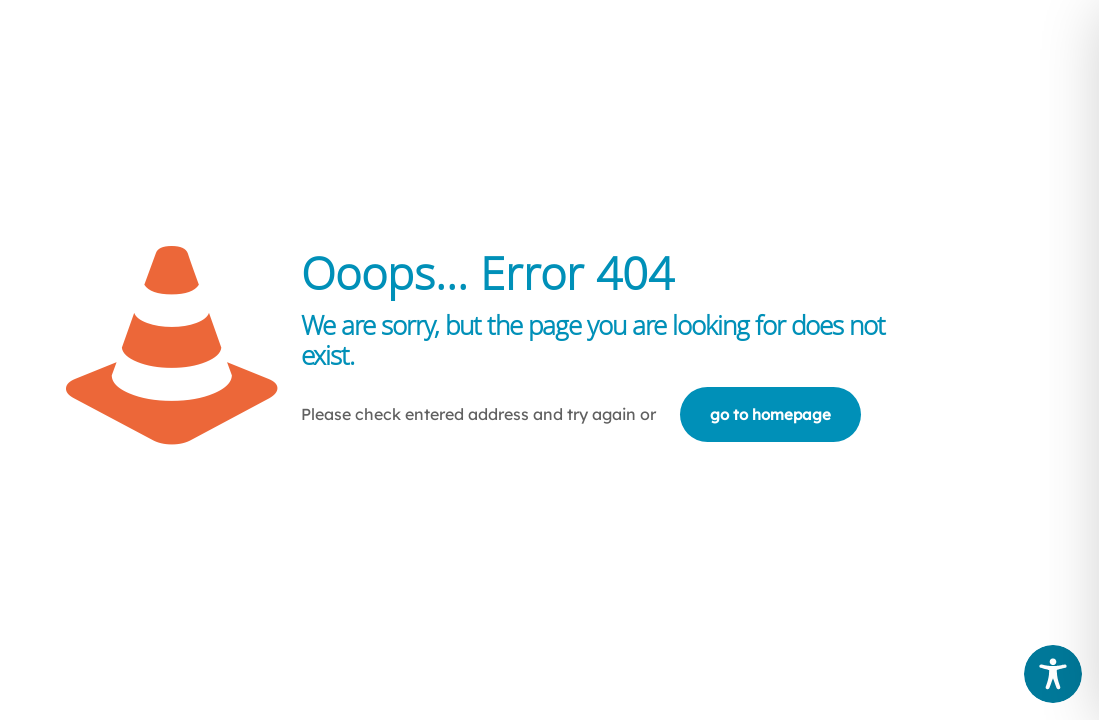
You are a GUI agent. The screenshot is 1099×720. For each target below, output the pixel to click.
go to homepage (770, 414)
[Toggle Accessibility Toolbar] (1053, 674)
